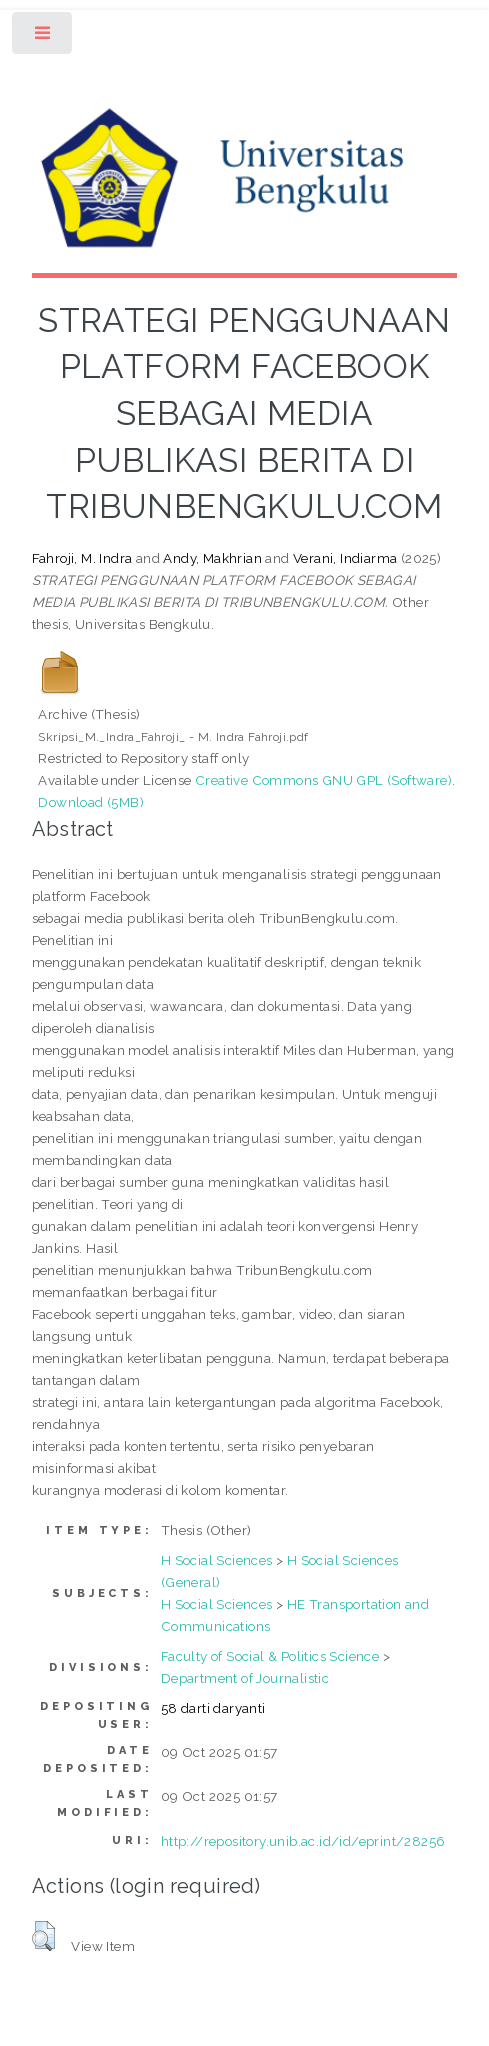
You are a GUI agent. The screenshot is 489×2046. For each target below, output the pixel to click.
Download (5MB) (91, 802)
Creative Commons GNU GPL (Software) (323, 780)
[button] (43, 1936)
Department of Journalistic (245, 1678)
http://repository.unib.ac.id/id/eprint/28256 (303, 1841)
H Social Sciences (217, 1560)
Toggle (43, 37)
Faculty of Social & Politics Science (270, 1656)
